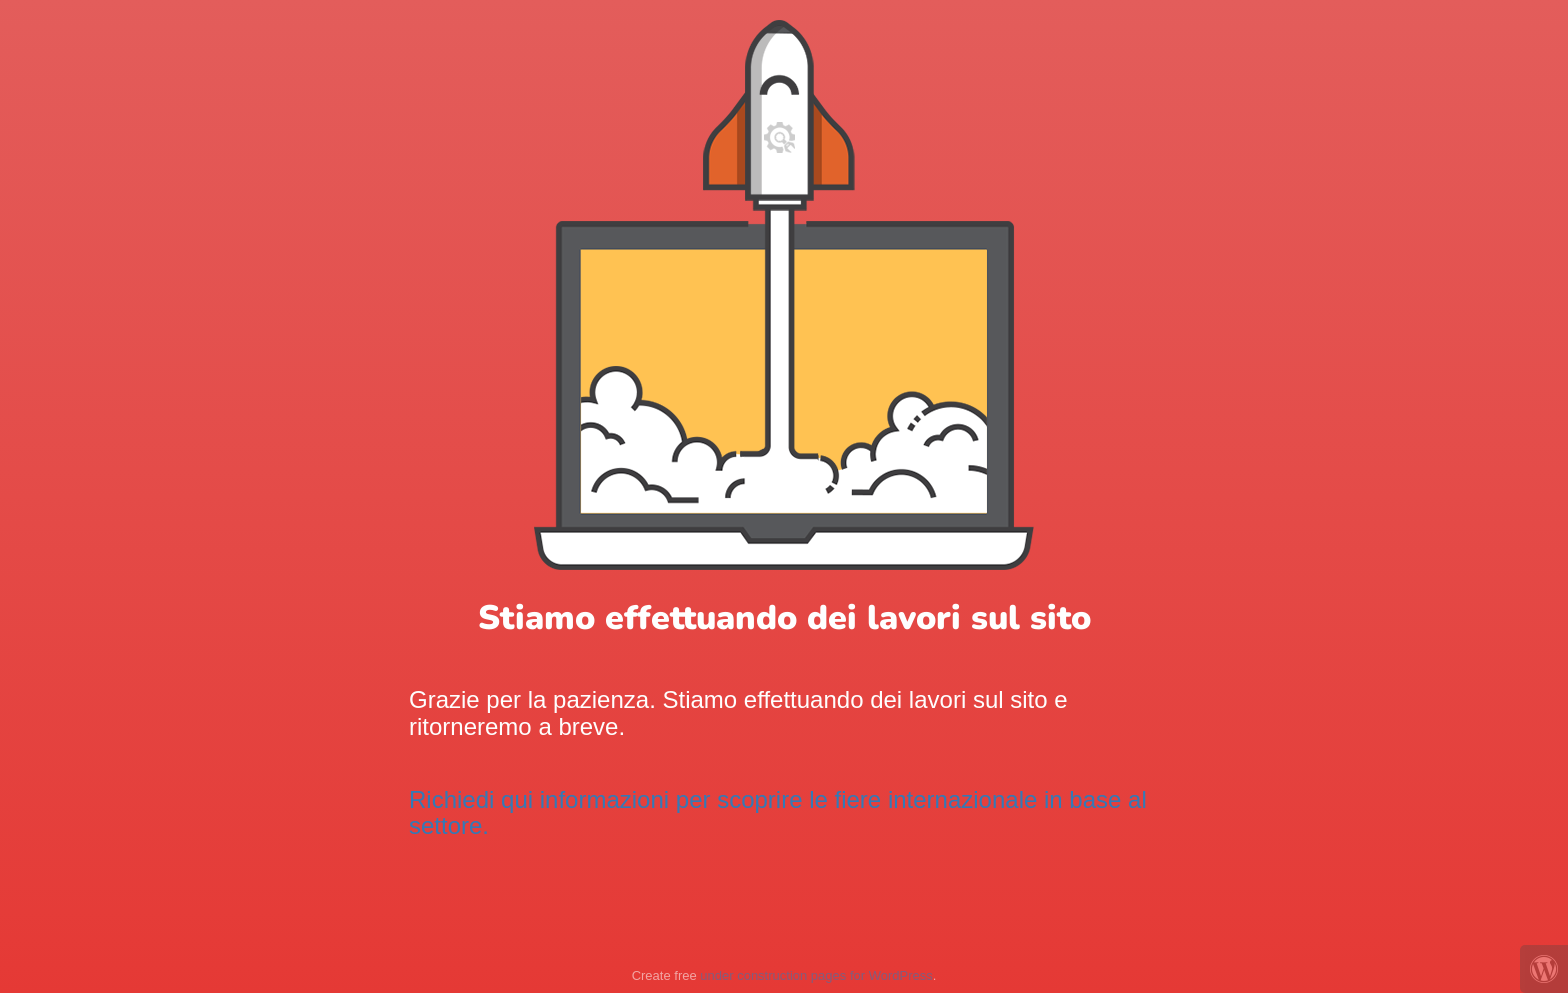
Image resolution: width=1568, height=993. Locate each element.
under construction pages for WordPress (816, 975)
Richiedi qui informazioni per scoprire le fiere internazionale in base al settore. (778, 812)
